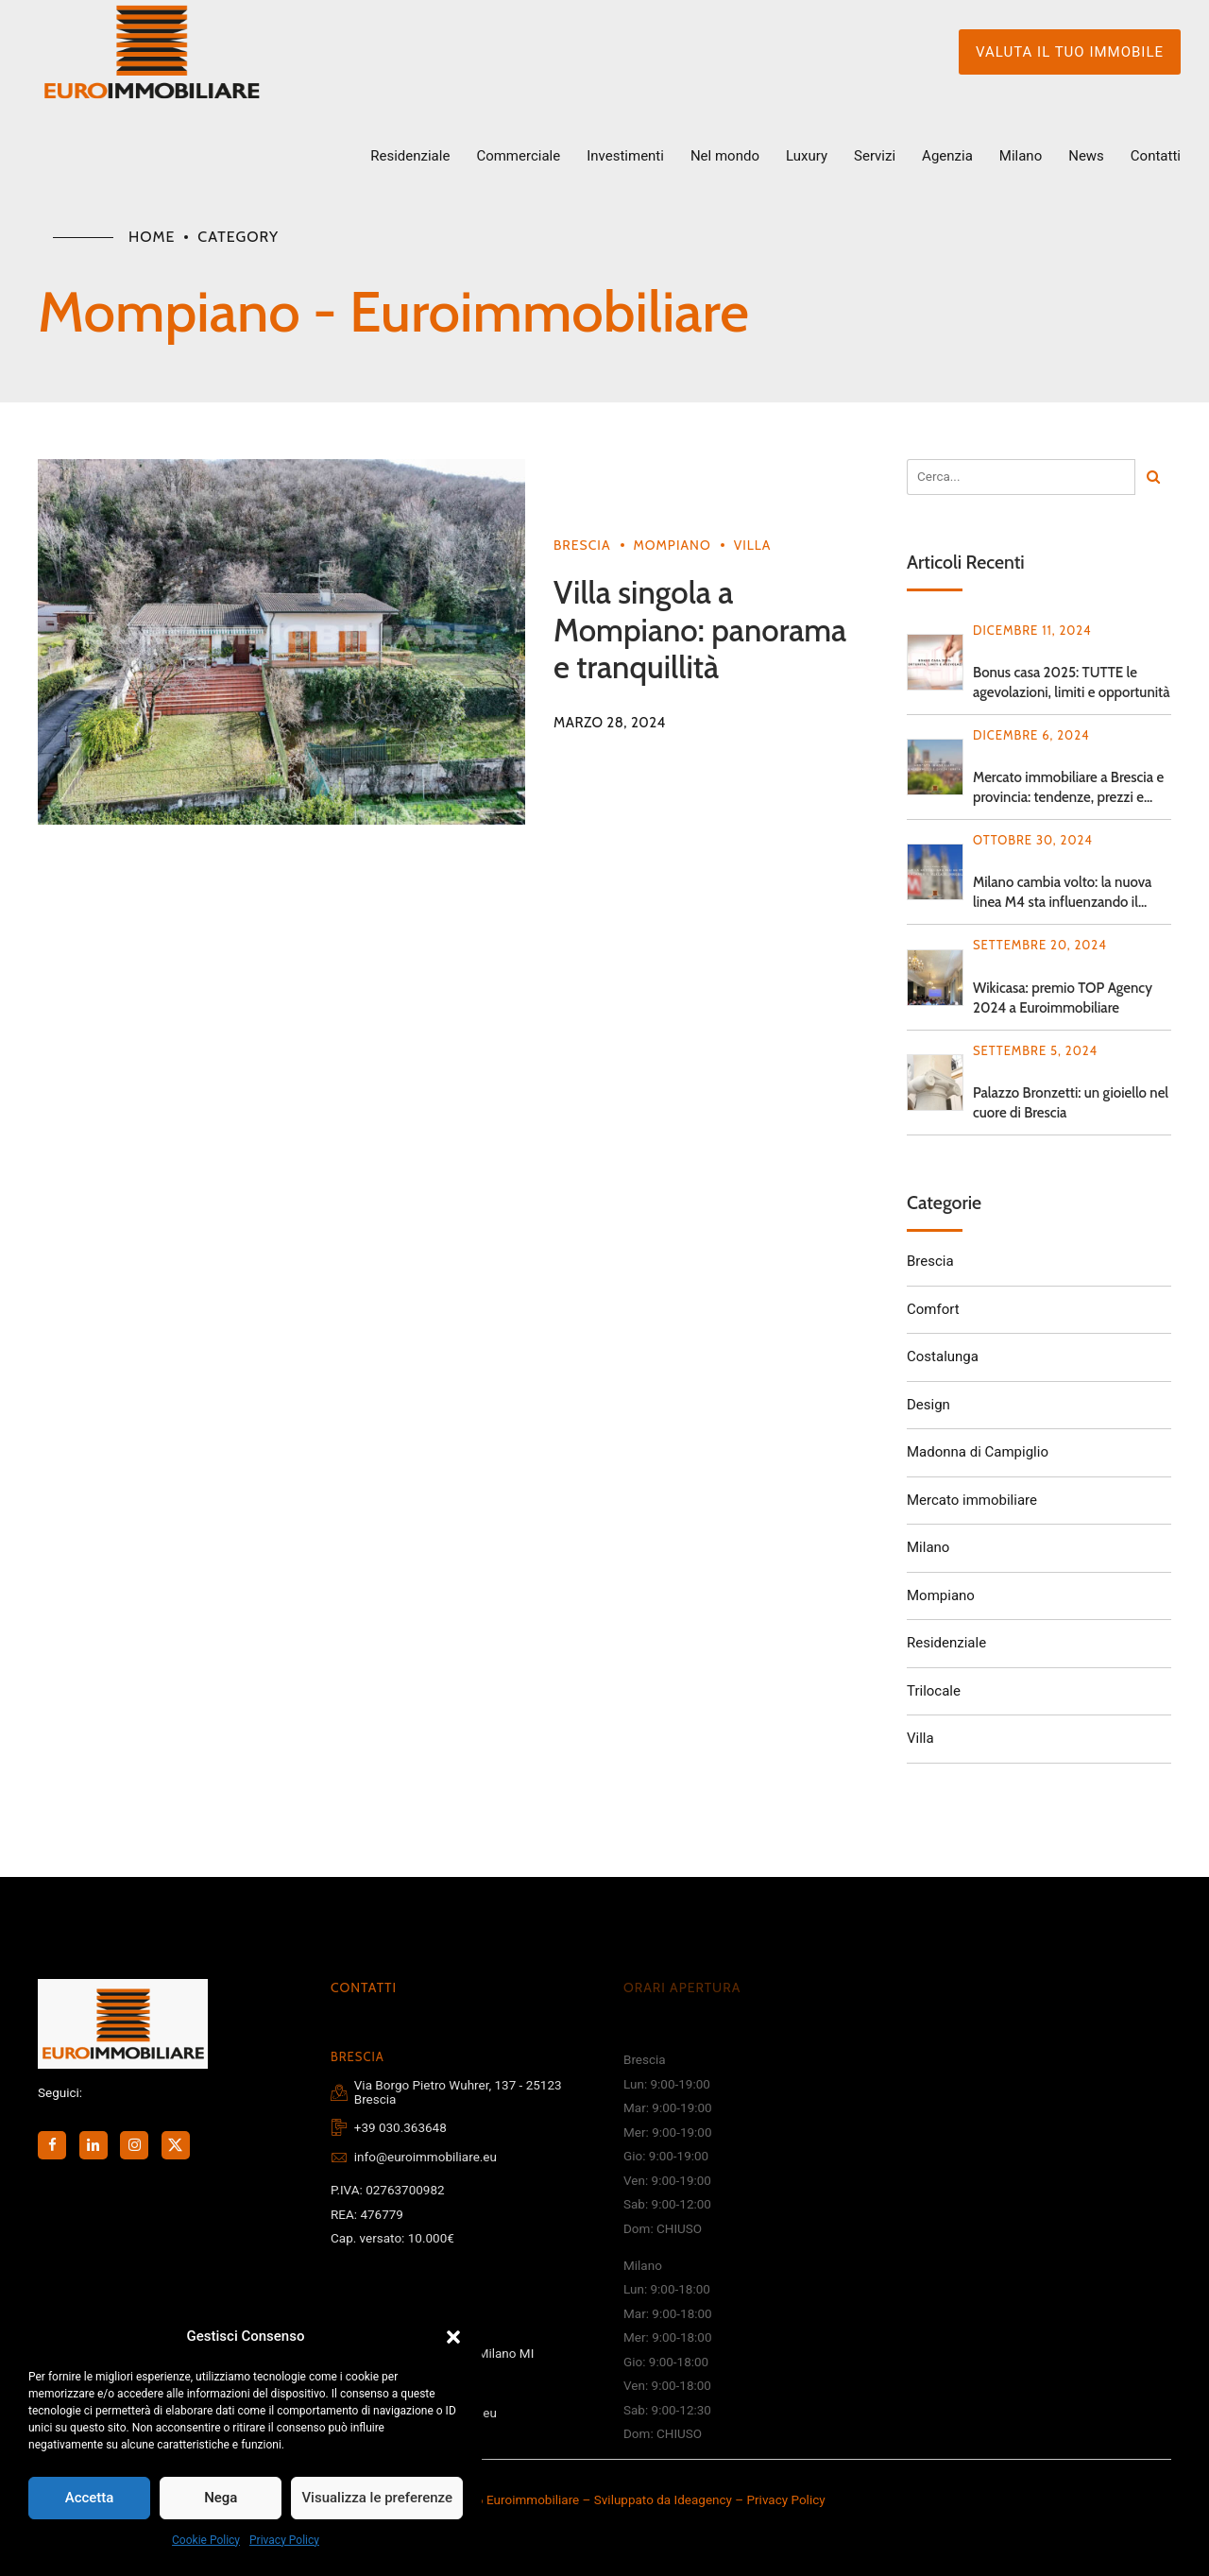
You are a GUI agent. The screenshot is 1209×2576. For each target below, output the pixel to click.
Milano (1020, 155)
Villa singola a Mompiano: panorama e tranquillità (699, 629)
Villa (753, 545)
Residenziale (410, 155)
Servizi (874, 155)
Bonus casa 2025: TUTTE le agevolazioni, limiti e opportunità (1071, 682)
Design (928, 1404)
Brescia (582, 545)
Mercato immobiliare (972, 1500)
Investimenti (625, 155)
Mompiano (672, 545)
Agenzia (947, 155)
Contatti (1156, 155)
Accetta (89, 2497)
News (1086, 155)
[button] (453, 2337)
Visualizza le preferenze (376, 2497)
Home (151, 237)
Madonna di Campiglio (977, 1451)
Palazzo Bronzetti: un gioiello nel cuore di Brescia (1070, 1102)
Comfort (933, 1309)
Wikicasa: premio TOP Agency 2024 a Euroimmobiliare (1062, 998)
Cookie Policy (206, 2540)
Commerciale (518, 155)
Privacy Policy (284, 2540)
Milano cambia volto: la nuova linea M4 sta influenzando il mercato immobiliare (1062, 893)
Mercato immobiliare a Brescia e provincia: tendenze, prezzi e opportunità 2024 (1068, 788)
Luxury (806, 155)
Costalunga (943, 1356)
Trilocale (934, 1690)
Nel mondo (724, 155)
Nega (220, 2497)
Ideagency (703, 2499)
